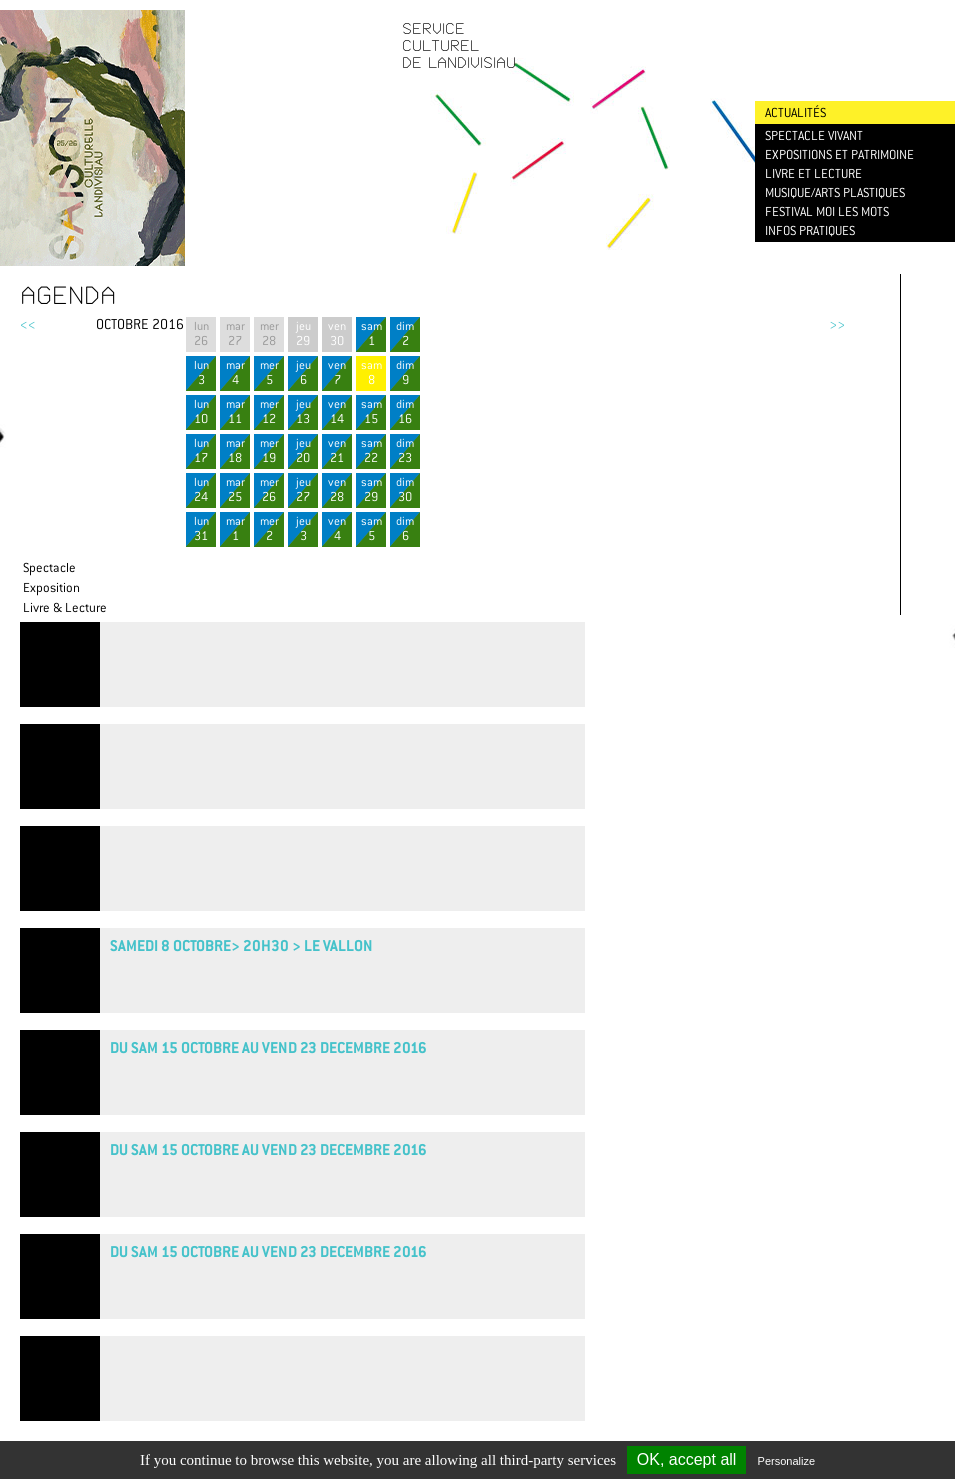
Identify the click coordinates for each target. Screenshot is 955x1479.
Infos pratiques (810, 230)
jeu (303, 333)
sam (371, 333)
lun (201, 372)
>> (837, 324)
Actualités (795, 112)
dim (405, 333)
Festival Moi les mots (827, 211)
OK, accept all (687, 1459)
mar (235, 372)
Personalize (786, 1461)
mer (269, 372)
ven (337, 333)
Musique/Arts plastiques (835, 192)
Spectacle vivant (814, 135)
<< (28, 324)
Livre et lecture (813, 173)
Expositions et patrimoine (839, 154)
